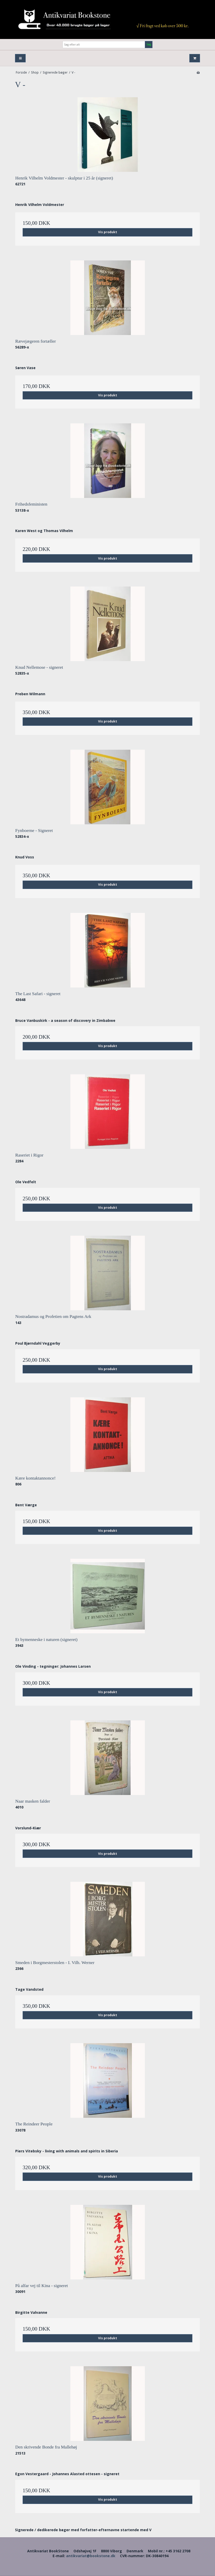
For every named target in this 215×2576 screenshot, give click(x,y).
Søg (148, 44)
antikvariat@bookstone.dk (90, 2555)
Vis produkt (107, 232)
